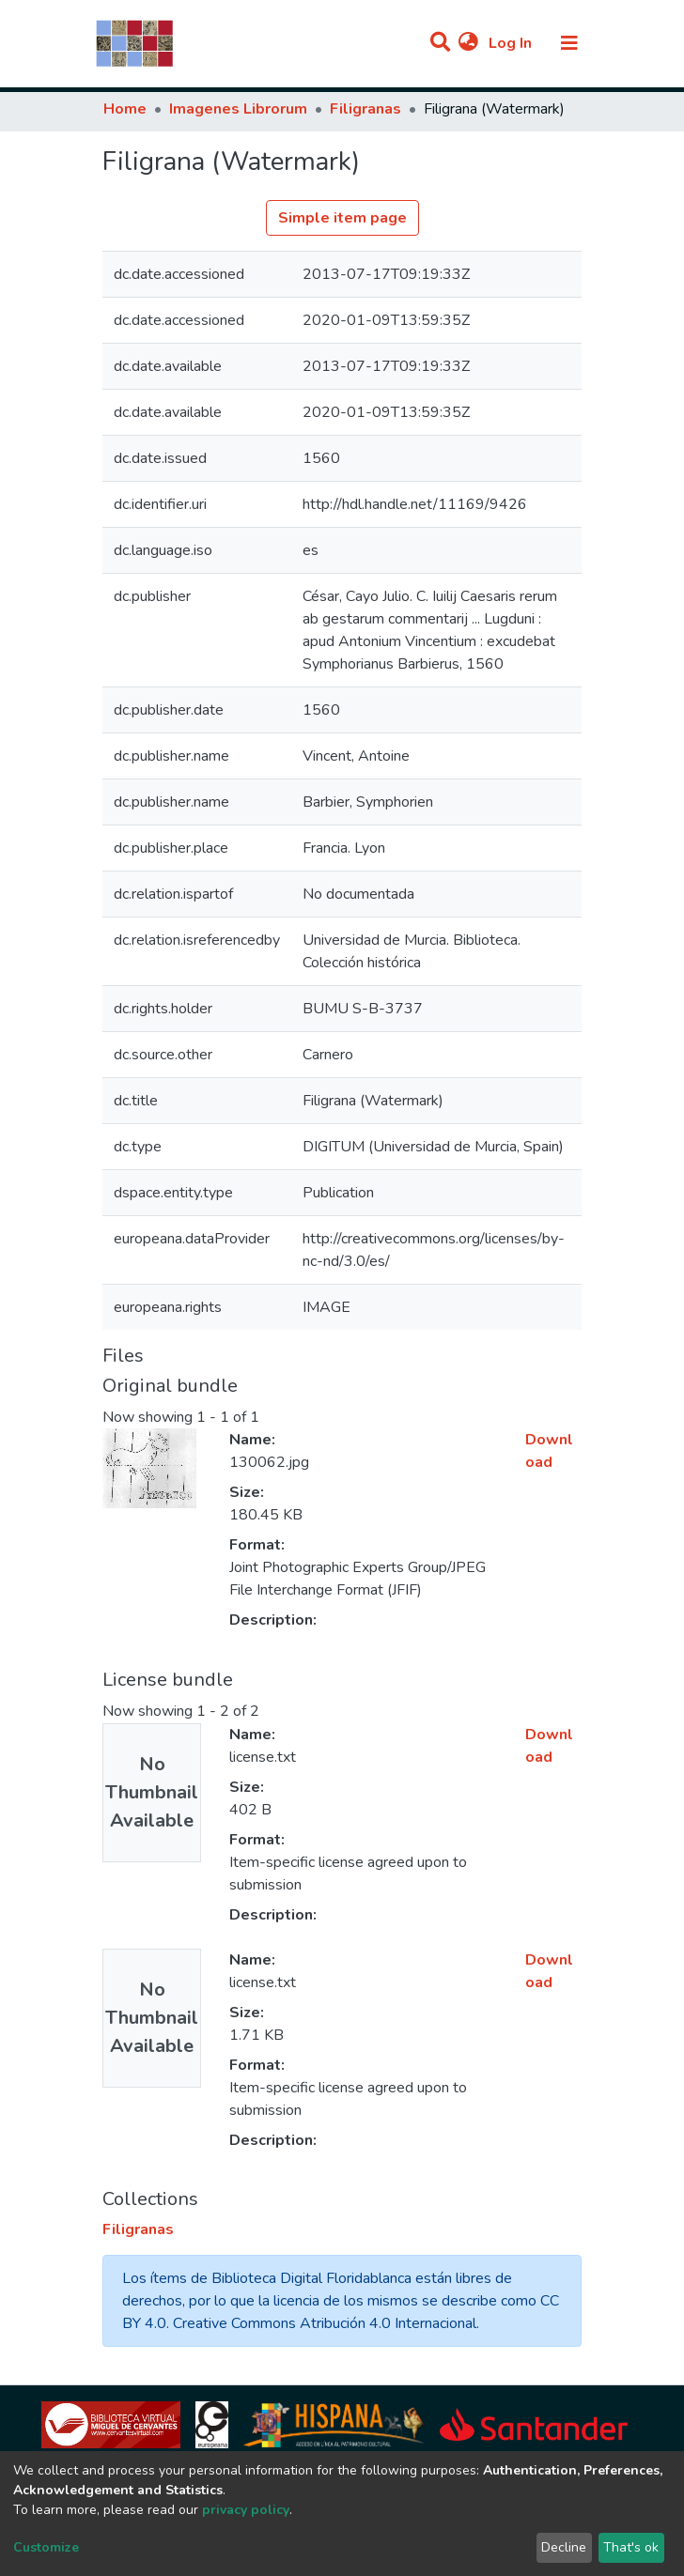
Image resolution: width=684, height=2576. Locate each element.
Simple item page (342, 218)
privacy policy (245, 2510)
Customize (46, 2547)
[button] (468, 43)
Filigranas (365, 109)
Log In (512, 43)
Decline (563, 2547)
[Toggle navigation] (569, 43)
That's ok (631, 2547)
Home (125, 109)
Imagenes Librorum (238, 109)
